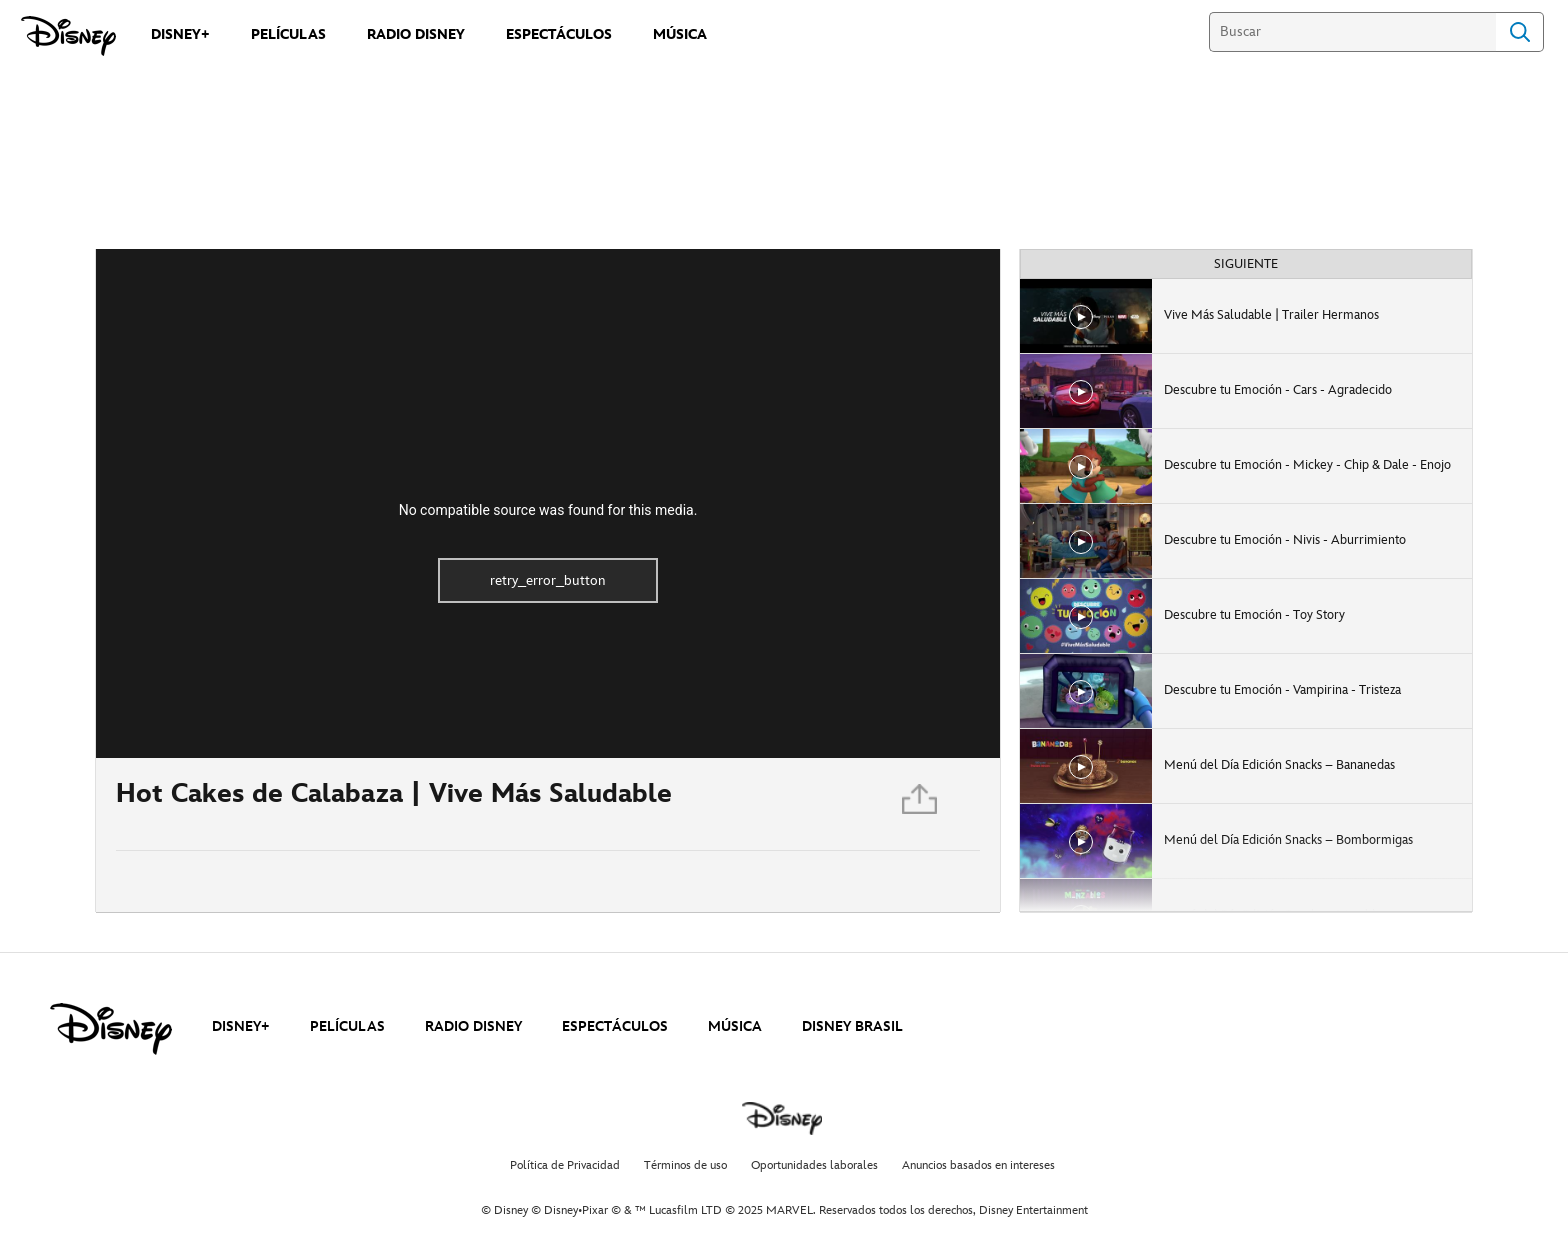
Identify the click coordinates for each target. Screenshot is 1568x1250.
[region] (548, 503)
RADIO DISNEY (473, 1026)
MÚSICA (735, 1026)
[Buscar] (1352, 32)
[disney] (111, 1029)
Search (1520, 32)
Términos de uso (685, 1165)
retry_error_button (548, 580)
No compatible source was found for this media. (548, 510)
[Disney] (68, 36)
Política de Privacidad (565, 1165)
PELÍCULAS (347, 1026)
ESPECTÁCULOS (615, 1026)
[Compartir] (921, 804)
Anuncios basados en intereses (978, 1165)
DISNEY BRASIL (852, 1026)
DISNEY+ (241, 1026)
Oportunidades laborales (814, 1165)
